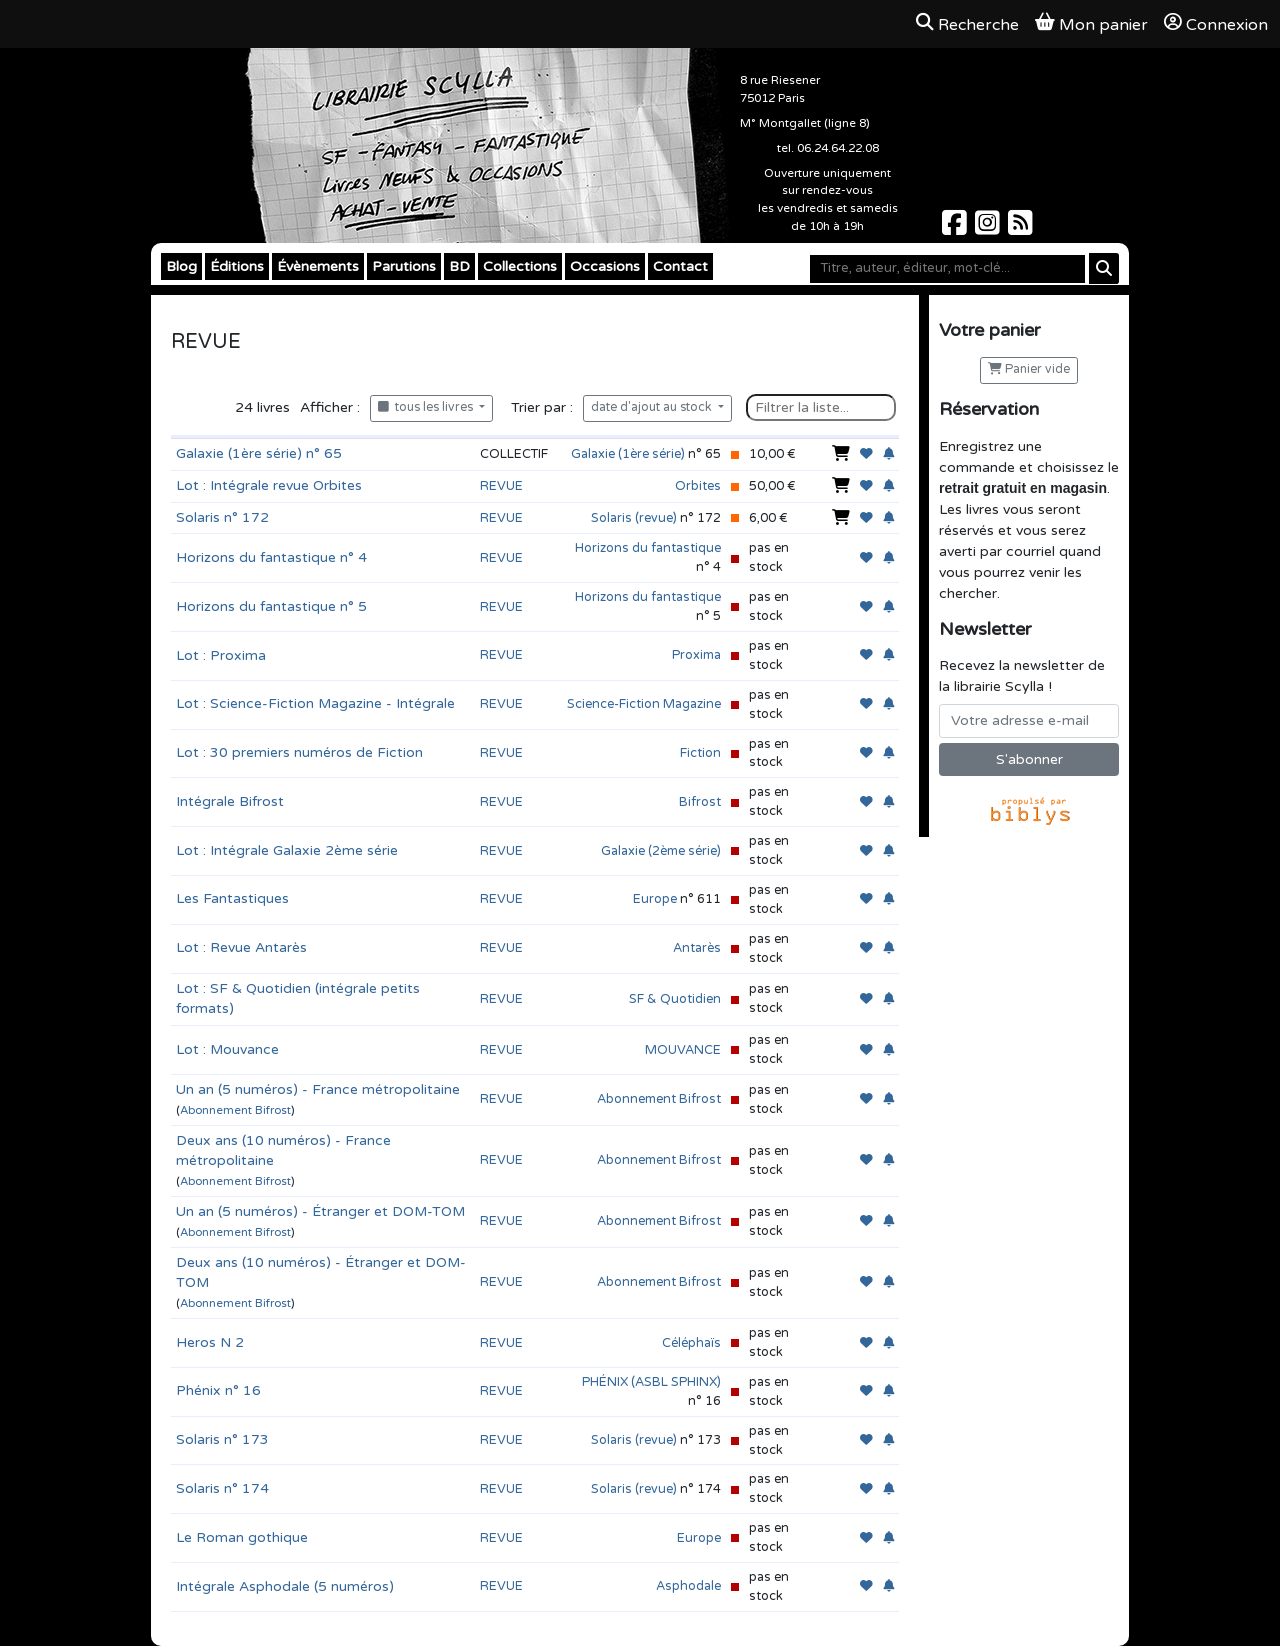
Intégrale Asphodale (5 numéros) (285, 1586)
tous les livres (427, 407)
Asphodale (688, 1586)
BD (459, 266)
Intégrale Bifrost (230, 801)
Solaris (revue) (634, 518)
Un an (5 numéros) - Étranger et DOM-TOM (320, 1211)
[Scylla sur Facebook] (956, 228)
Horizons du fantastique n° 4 (271, 557)
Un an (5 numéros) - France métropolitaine (318, 1089)
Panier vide (1029, 369)
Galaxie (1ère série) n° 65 (259, 453)
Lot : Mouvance (227, 1049)
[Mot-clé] (947, 269)
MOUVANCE (683, 1050)
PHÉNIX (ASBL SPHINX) (651, 1382)
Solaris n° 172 (222, 517)
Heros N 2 (210, 1342)
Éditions (237, 266)
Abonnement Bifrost (235, 1110)
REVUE (501, 486)
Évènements (318, 266)
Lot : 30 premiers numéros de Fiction (299, 752)
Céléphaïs (691, 1343)
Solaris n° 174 (222, 1488)
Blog (181, 266)
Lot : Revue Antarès (241, 947)
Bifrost (700, 802)
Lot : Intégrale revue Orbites (269, 485)
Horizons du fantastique (648, 548)
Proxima (696, 655)
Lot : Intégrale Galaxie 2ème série (287, 850)
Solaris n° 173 (222, 1439)
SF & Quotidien (675, 999)
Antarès (697, 948)
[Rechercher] (1104, 268)
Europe (655, 899)
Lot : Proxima (221, 655)
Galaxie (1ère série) (628, 454)
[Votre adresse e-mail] (1029, 721)
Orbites (698, 486)
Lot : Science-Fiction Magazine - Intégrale (315, 703)
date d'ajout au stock (653, 407)
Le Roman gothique (242, 1537)
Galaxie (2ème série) (661, 851)
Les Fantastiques (232, 898)
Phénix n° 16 (218, 1390)
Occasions (605, 266)
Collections (520, 266)
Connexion (1216, 24)
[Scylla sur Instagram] (989, 228)
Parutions (404, 266)
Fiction (700, 753)
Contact (680, 266)
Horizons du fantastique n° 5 (271, 606)
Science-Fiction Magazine (644, 704)
